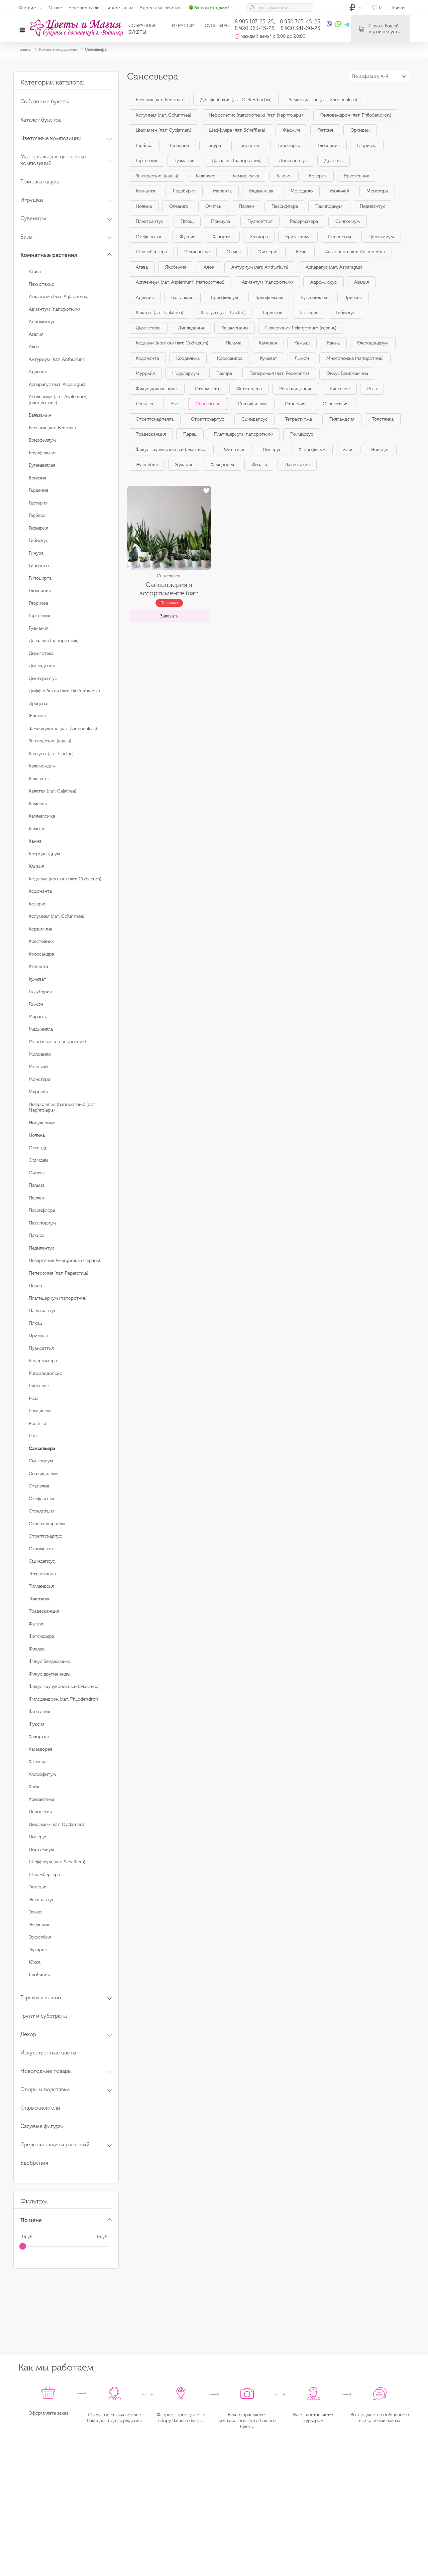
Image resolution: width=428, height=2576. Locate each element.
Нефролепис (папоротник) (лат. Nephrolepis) (256, 115)
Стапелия (39, 1486)
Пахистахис (41, 284)
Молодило (40, 1054)
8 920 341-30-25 (300, 28)
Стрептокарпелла (48, 1524)
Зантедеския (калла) (50, 741)
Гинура (36, 553)
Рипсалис (39, 1386)
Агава (35, 271)
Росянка (37, 1423)
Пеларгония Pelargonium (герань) (64, 1260)
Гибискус (38, 540)
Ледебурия (40, 991)
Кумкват (37, 979)
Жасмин (37, 716)
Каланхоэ (38, 778)
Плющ (35, 1323)
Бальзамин (40, 415)
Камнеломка (42, 816)
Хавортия (39, 1736)
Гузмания (38, 628)
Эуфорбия (40, 1937)
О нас (55, 8)
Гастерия (38, 503)
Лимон (36, 1004)
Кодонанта (40, 891)
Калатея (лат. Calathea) (52, 791)
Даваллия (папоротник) (54, 640)
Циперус (38, 1837)
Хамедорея (40, 1749)
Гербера (37, 515)
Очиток (37, 1173)
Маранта (38, 1016)
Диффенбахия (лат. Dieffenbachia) (64, 691)
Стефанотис (42, 1498)
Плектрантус (42, 1310)
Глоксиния (40, 590)
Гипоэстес (39, 565)
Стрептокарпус (45, 1536)
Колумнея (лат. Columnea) (56, 916)
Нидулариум (42, 1123)
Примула (38, 1335)
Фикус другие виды (50, 1674)
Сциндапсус (42, 1561)
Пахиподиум (42, 1223)
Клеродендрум (44, 854)
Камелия (38, 804)
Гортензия (39, 615)
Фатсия (36, 1624)
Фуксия (36, 1724)
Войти (398, 7)
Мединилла (41, 1029)
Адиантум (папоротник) (54, 309)
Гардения (38, 490)
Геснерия (38, 528)
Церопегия (40, 1812)
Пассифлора (42, 1210)
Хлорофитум (42, 1774)
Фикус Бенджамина (50, 1661)
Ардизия (38, 372)
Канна (35, 841)
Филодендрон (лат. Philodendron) (64, 1699)
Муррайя (38, 1092)
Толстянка (39, 1599)
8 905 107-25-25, (255, 21)
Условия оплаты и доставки (101, 8)
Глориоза (38, 603)
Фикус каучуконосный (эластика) (64, 1686)
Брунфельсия (43, 453)
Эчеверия (39, 1924)
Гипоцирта (40, 578)
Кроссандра (41, 954)
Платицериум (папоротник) (58, 1298)
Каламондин (42, 766)
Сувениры (217, 25)
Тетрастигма (42, 1574)
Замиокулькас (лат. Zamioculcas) (63, 728)
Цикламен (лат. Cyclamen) (56, 1824)
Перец (35, 1285)
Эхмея (35, 1912)
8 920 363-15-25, (255, 28)
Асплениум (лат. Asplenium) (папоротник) (180, 282)
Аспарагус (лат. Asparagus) (57, 384)
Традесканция (44, 1611)
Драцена (38, 703)
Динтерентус (43, 678)
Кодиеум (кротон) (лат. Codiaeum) (65, 879)
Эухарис (38, 1950)
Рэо (32, 1436)
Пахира (36, 1235)
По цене (31, 2220)
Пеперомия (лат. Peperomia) (58, 1273)
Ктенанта (38, 966)
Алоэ (34, 346)
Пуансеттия (41, 1348)
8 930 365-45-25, (301, 21)
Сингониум (41, 1461)
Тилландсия (41, 1586)
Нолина (37, 1135)
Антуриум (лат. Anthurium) (57, 359)
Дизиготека (41, 653)
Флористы (30, 8)
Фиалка (36, 1649)
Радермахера (43, 1361)
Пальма (36, 1185)
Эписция (38, 1887)
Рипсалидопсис (45, 1373)
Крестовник (41, 941)
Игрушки (183, 25)
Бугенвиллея (42, 465)
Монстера (39, 1079)
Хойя (34, 1787)
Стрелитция (42, 1511)
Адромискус (42, 321)
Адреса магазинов (160, 8)
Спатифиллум (44, 1473)
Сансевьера (208, 404)
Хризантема (41, 1799)
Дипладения (42, 666)
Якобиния (39, 1975)
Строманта (41, 1549)
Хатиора (37, 1761)
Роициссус (40, 1411)
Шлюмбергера (44, 1874)
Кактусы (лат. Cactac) (51, 753)
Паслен (36, 1198)
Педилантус (41, 1248)
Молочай (38, 1066)
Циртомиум (41, 1849)
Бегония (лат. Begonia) (52, 428)
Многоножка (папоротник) (57, 1041)
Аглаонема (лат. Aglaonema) (59, 296)
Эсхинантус (41, 1899)
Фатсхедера (41, 1636)
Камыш (36, 829)
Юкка (34, 1962)
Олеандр (38, 1148)
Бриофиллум (42, 440)
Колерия (37, 904)
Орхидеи (38, 1160)
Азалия (36, 334)
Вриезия (37, 478)
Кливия (36, 866)
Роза (33, 1398)
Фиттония (39, 1711)
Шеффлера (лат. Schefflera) (57, 1862)
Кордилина (40, 929)
